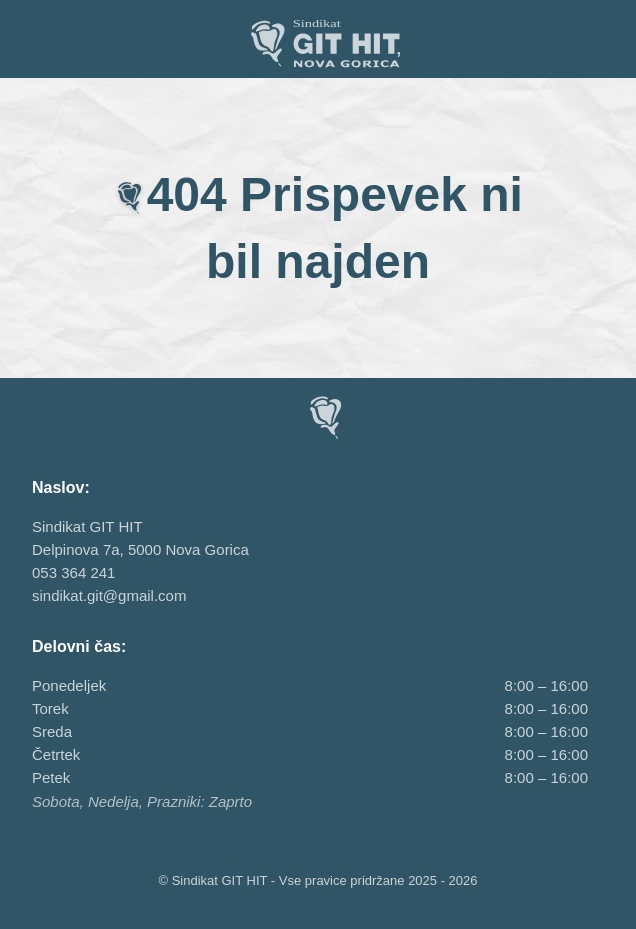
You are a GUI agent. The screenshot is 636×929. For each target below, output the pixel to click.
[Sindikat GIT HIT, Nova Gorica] (318, 43)
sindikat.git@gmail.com (109, 595)
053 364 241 (73, 572)
